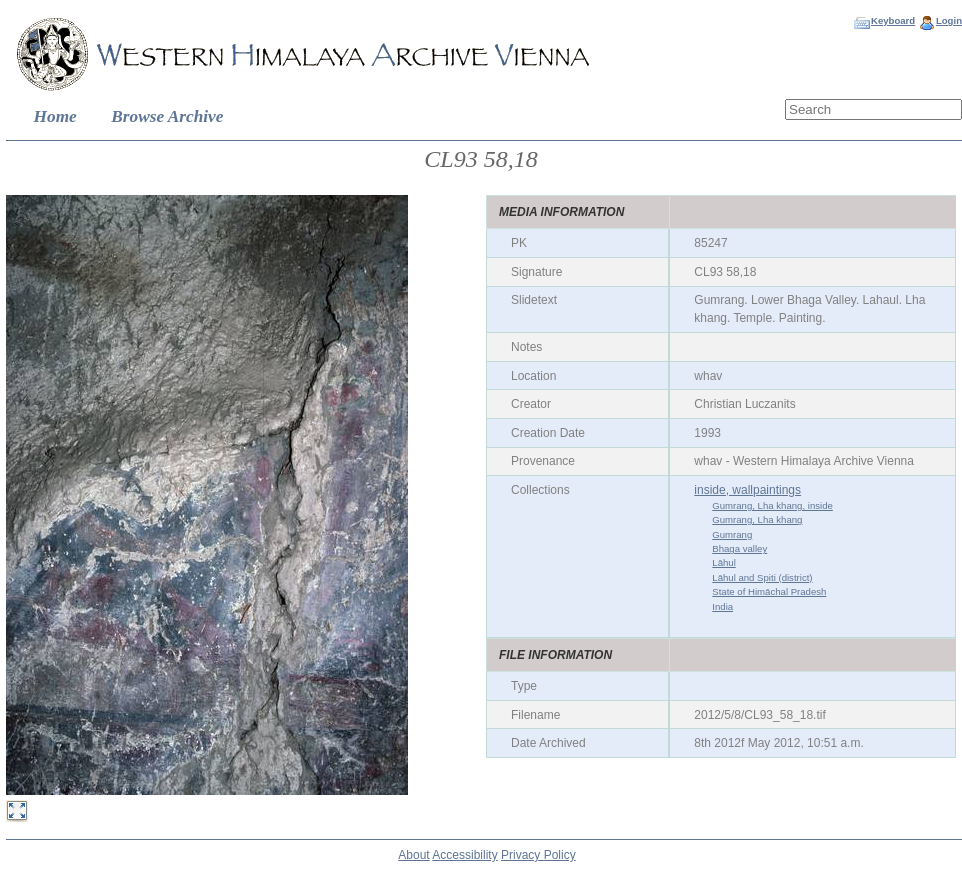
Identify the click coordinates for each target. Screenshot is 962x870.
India (722, 606)
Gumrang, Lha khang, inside (772, 505)
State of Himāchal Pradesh (769, 591)
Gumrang (732, 534)
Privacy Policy (538, 855)
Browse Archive (167, 116)
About (413, 855)
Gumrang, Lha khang (757, 519)
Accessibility (464, 855)
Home (55, 116)
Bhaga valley (739, 548)
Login (949, 20)
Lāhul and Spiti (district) (762, 577)
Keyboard (893, 20)
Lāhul (723, 562)
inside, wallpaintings (747, 490)
